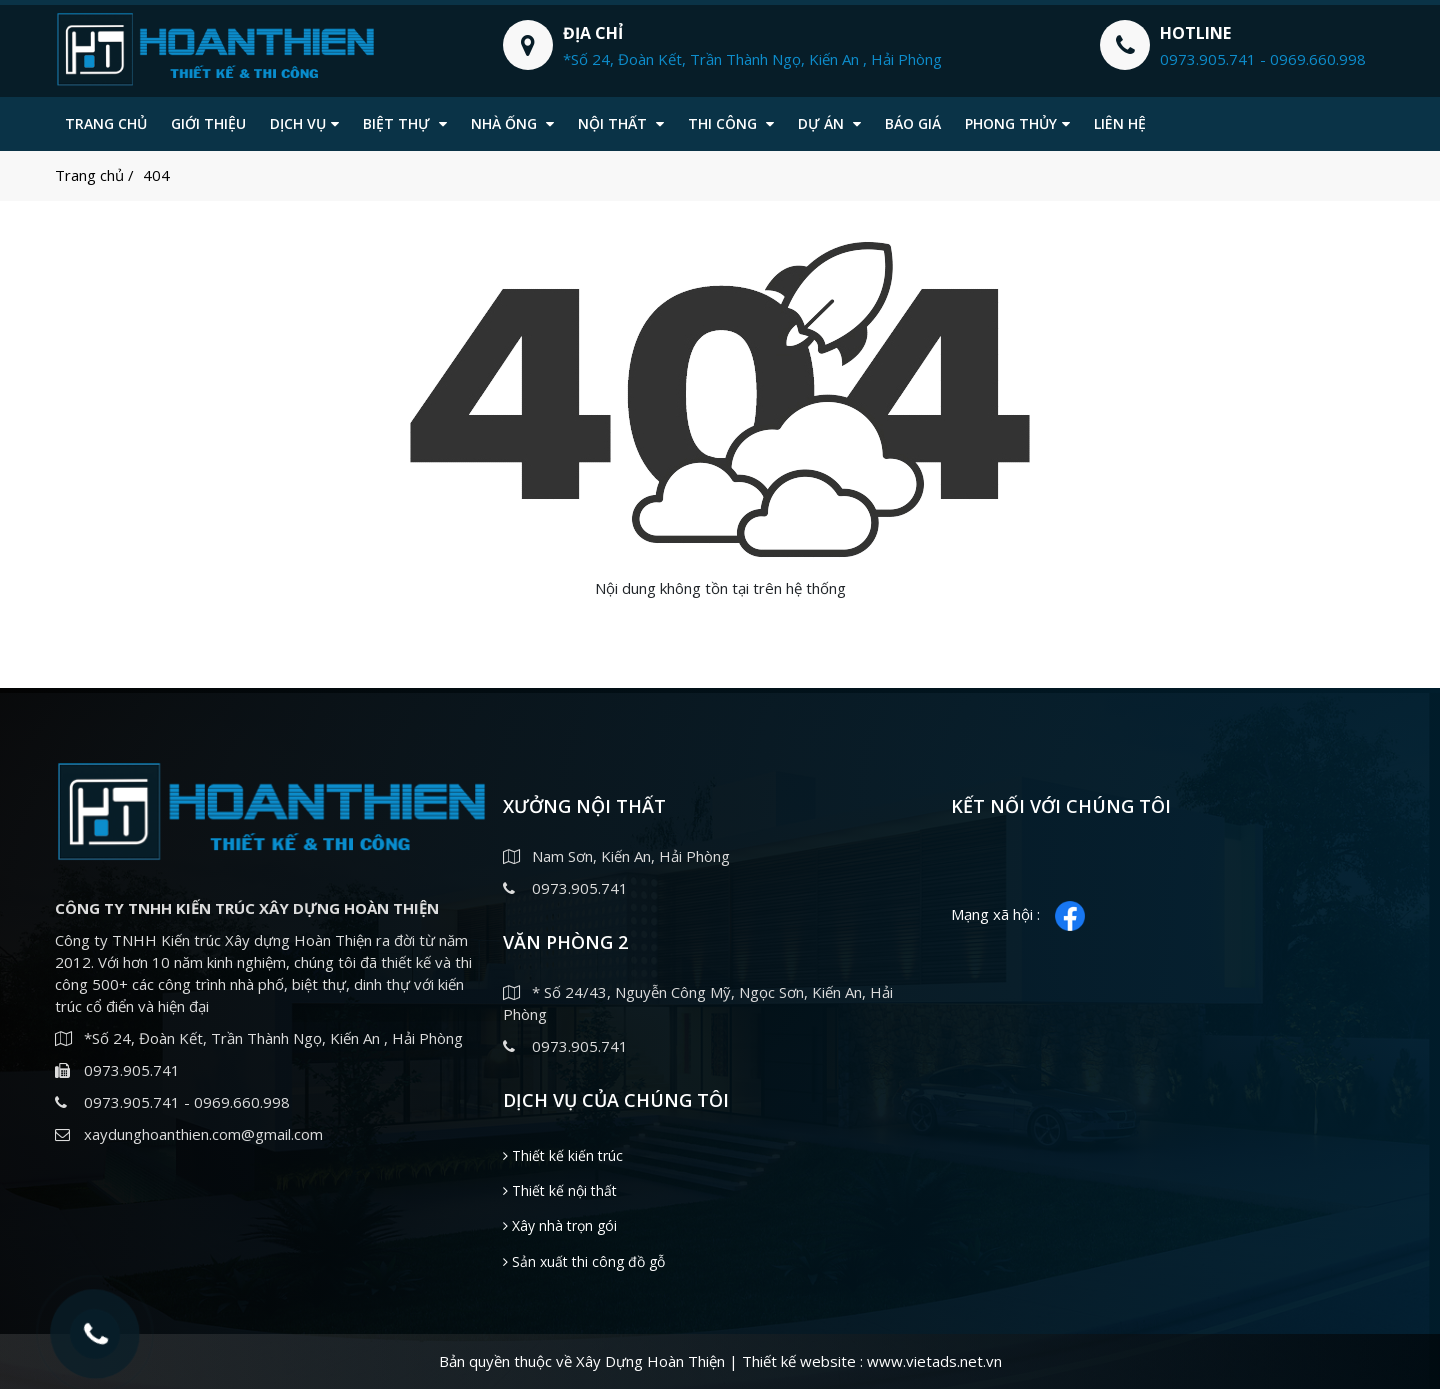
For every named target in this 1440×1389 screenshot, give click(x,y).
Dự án (829, 123)
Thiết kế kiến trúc (563, 1155)
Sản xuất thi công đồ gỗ (584, 1261)
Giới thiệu (208, 123)
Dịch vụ (304, 123)
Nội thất (621, 123)
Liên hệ (1120, 123)
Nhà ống (512, 123)
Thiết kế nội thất (560, 1190)
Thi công (731, 123)
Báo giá (913, 123)
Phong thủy (1017, 123)
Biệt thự (405, 123)
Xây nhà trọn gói (560, 1225)
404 (156, 175)
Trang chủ (106, 123)
